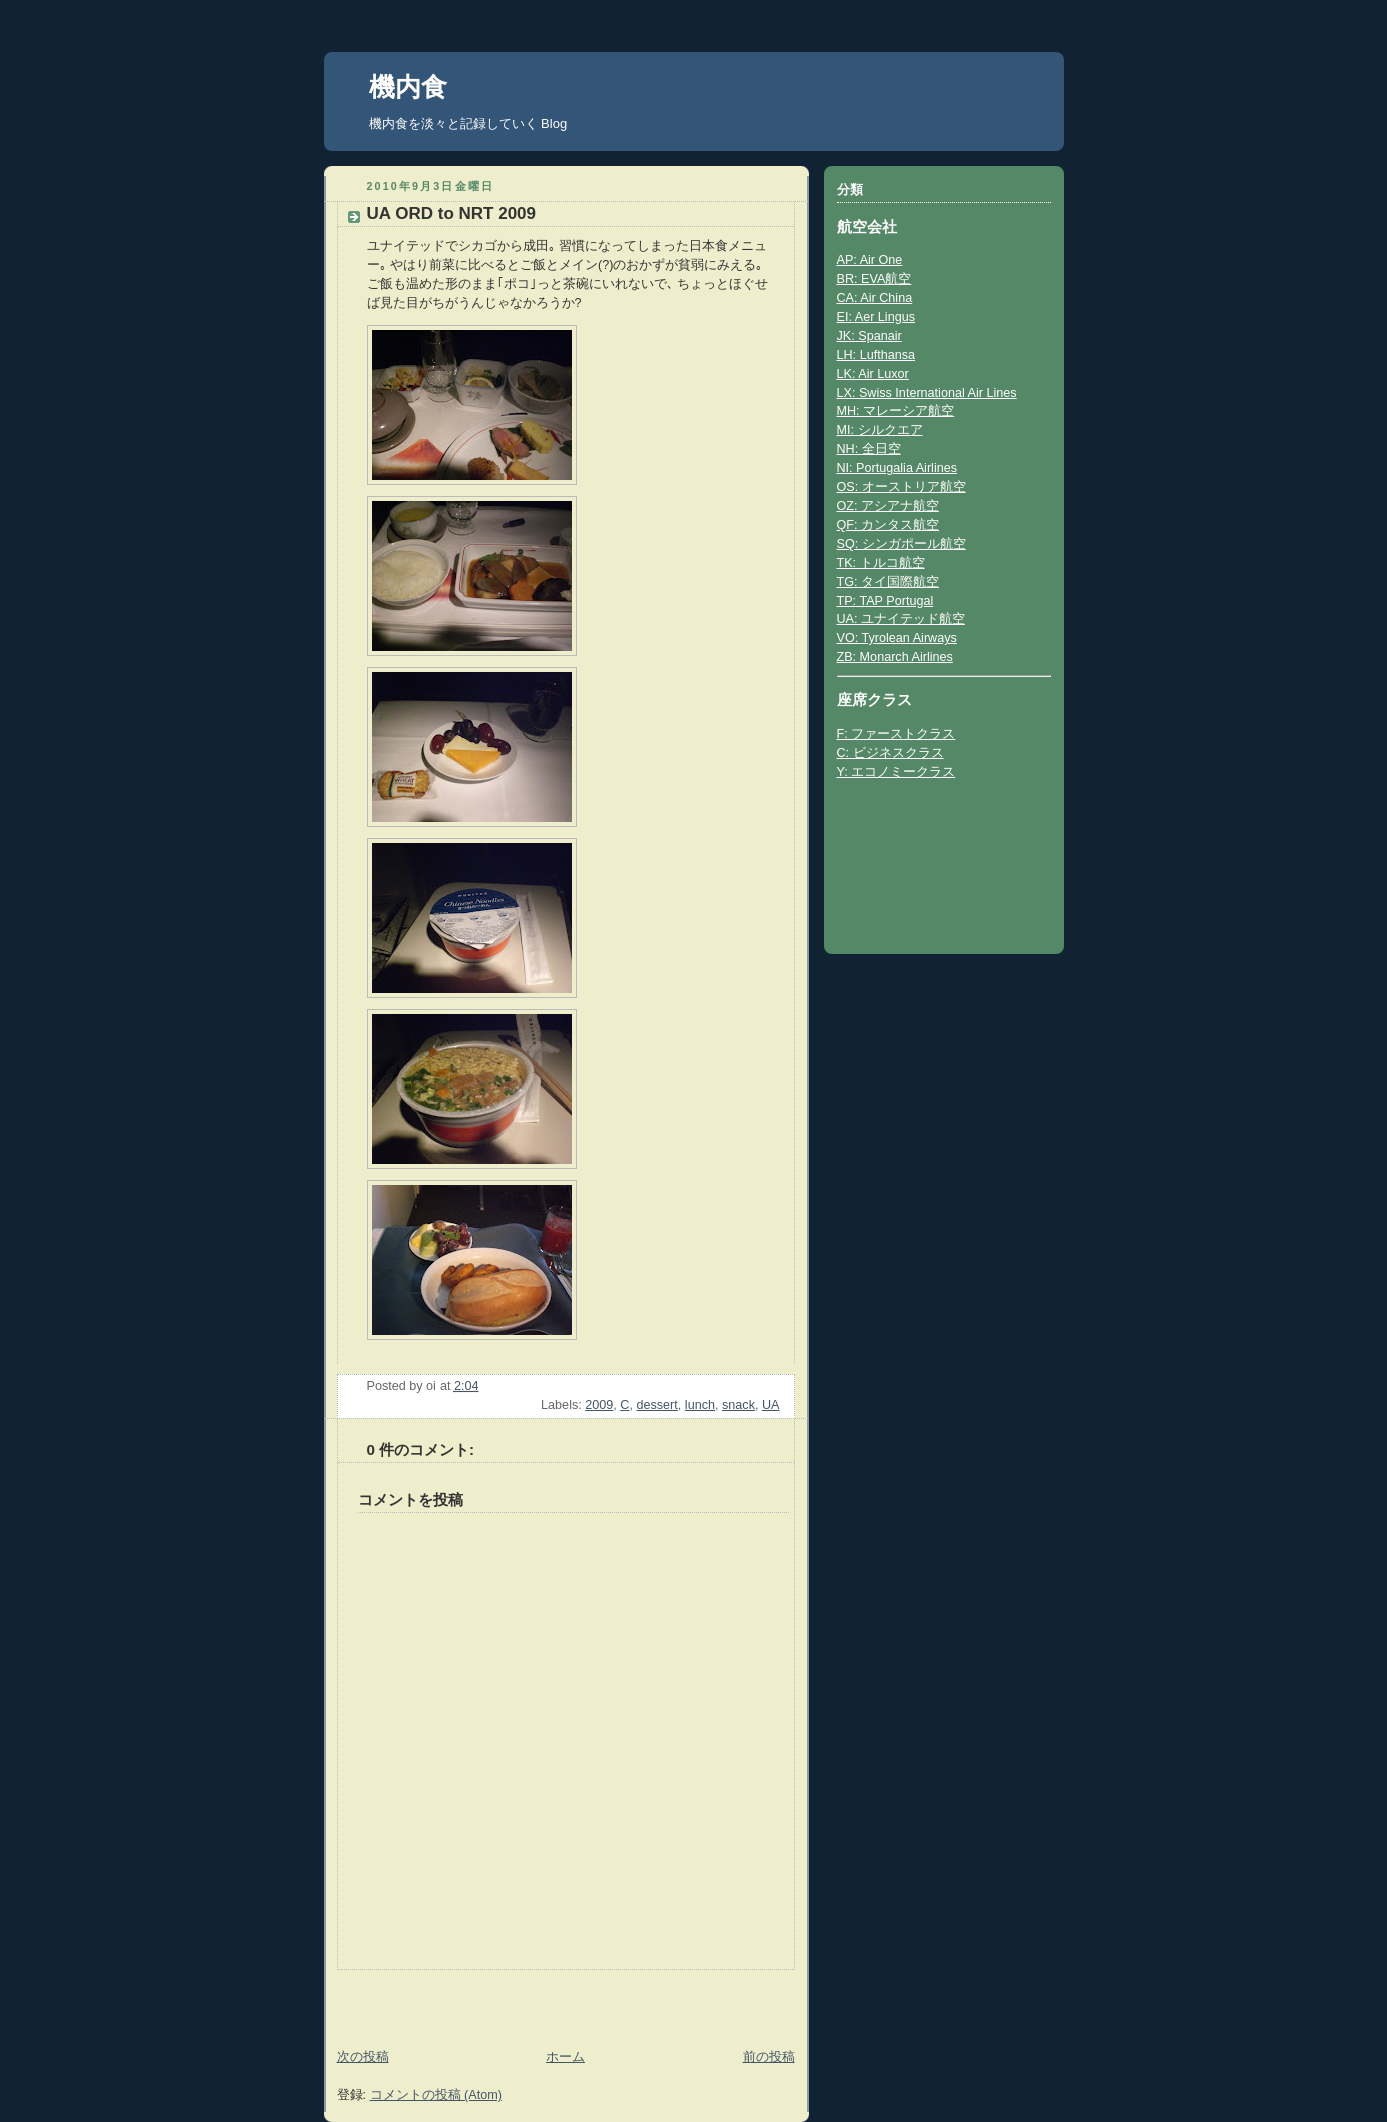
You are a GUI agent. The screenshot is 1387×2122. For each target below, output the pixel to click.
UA (771, 1405)
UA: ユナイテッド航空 (901, 619)
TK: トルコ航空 (881, 563)
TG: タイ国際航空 (888, 582)
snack (738, 1405)
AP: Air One (870, 260)
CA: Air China (875, 298)
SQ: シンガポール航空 (901, 544)
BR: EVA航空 (874, 279)
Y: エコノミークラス (896, 772)
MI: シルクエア (880, 430)
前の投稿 (769, 2057)
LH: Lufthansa (876, 355)
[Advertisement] (441, 2000)
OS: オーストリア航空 (901, 487)
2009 (599, 1405)
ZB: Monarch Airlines (895, 657)
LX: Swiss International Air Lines (927, 393)
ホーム (565, 2057)
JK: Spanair (869, 336)
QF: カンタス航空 (888, 525)
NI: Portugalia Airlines (897, 468)
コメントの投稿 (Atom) (436, 2095)
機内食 (408, 87)
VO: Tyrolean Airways (897, 638)
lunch (700, 1405)
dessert (656, 1405)
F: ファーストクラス (896, 734)
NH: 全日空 (869, 449)
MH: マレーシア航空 (896, 411)
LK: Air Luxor (873, 374)
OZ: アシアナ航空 (888, 506)
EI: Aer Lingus (876, 317)
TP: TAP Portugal (885, 601)
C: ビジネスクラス (890, 753)
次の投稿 (363, 2057)
